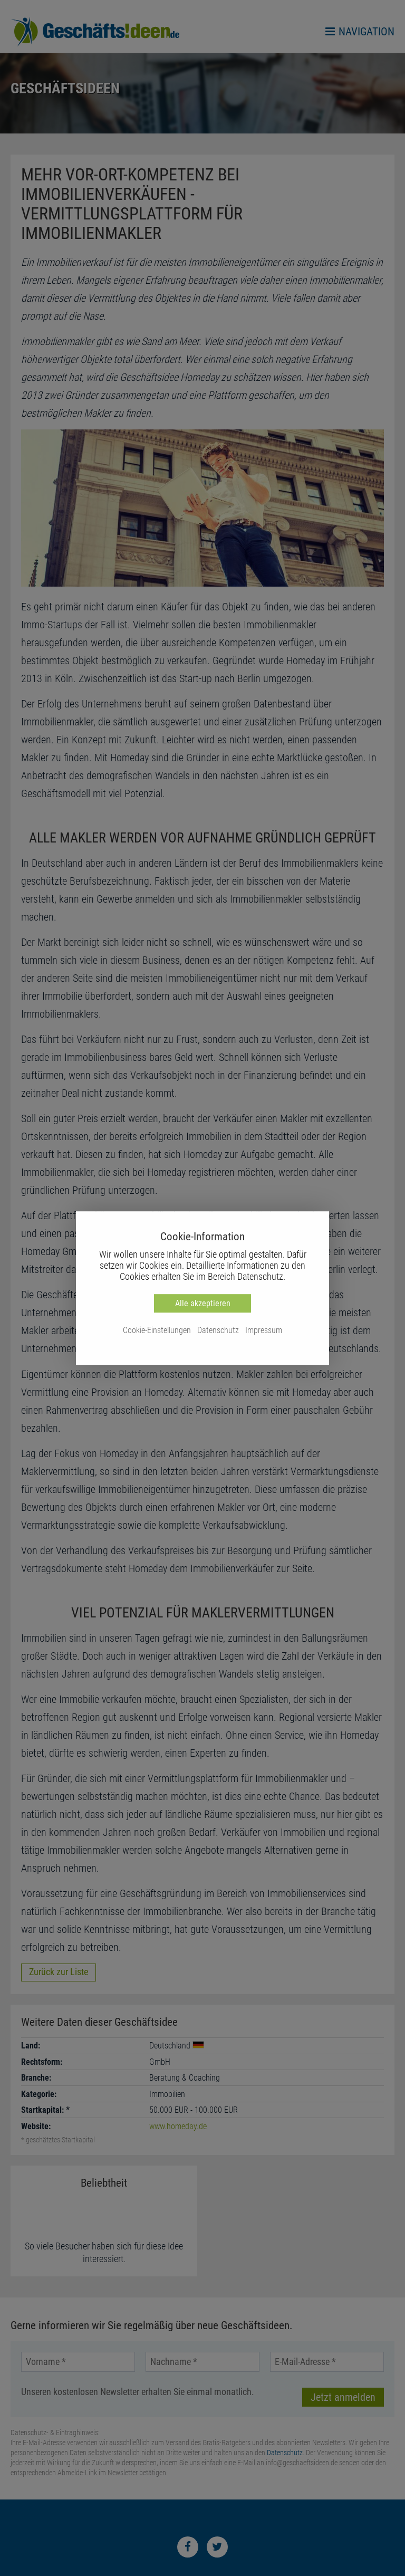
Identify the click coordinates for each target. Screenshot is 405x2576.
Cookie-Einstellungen (157, 1330)
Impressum (263, 1330)
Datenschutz (218, 1330)
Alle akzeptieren (202, 1303)
